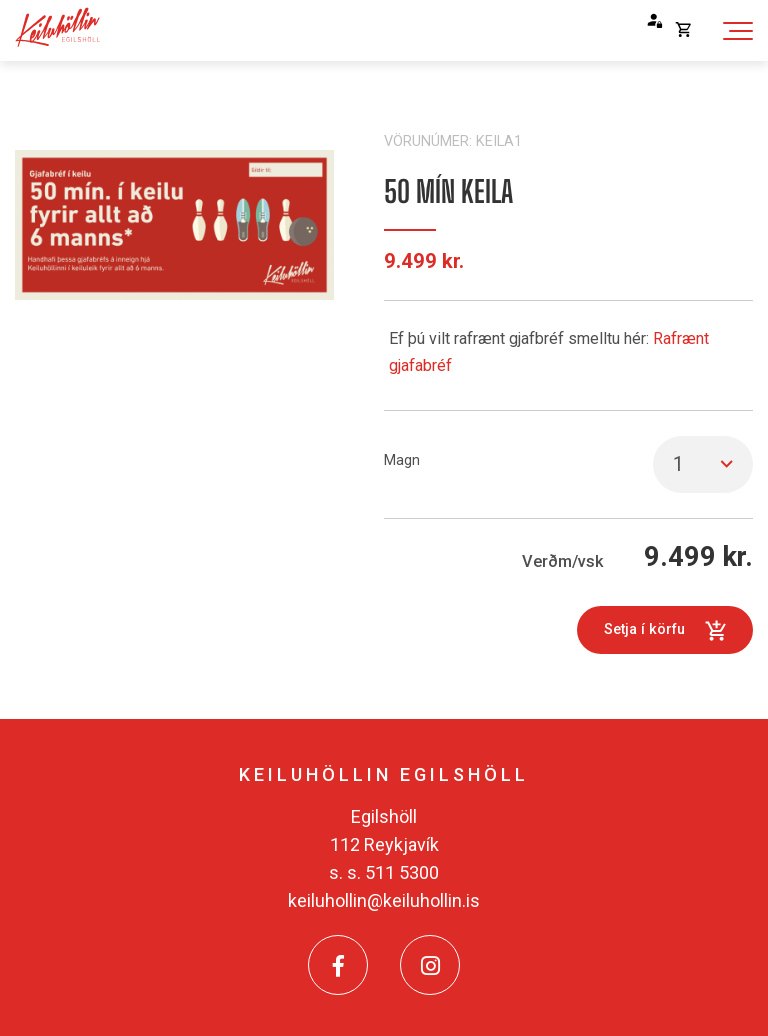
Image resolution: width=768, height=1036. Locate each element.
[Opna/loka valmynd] (737, 30)
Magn (402, 460)
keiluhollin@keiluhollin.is (384, 900)
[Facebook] (338, 965)
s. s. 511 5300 (384, 872)
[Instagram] (430, 965)
